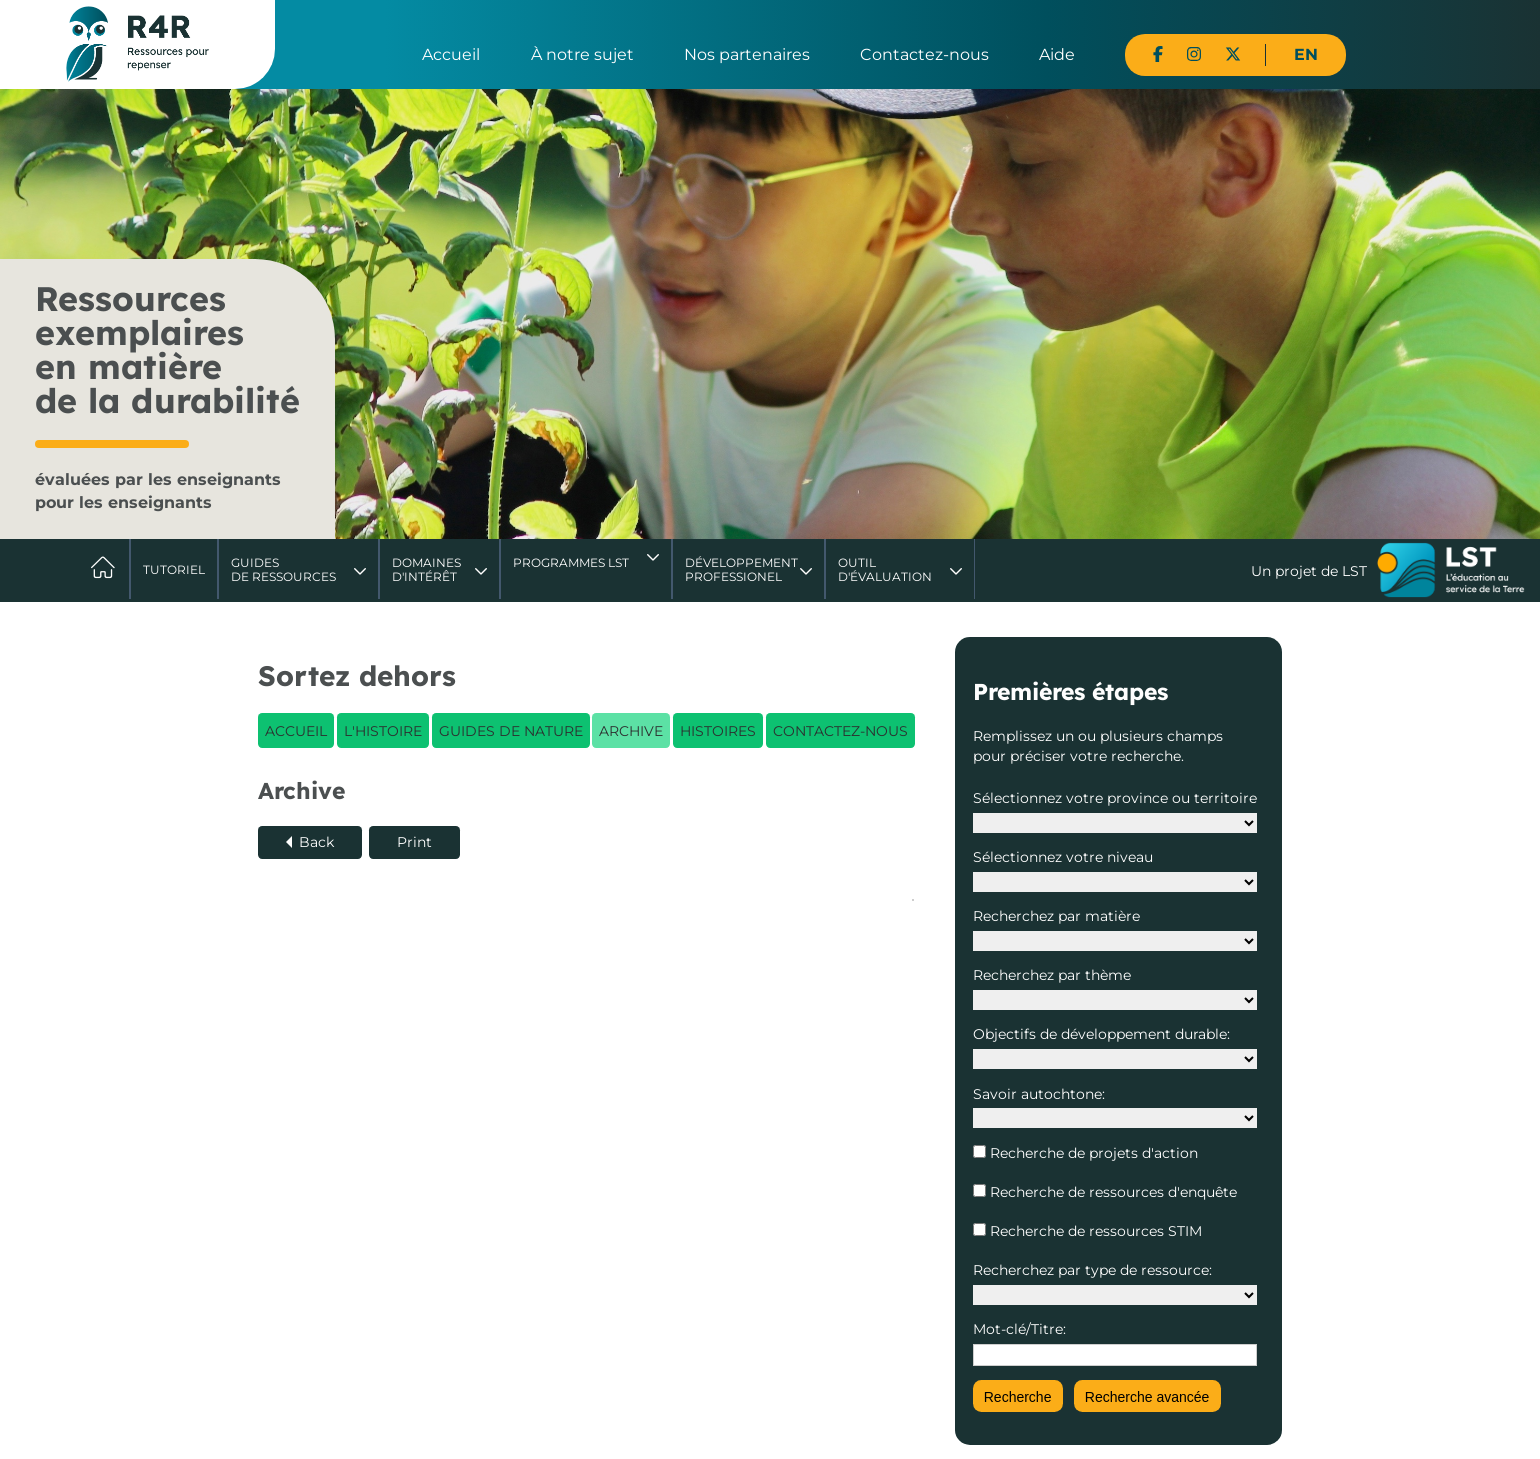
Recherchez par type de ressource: (1092, 1270)
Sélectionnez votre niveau (1063, 857)
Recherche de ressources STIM (1094, 1231)
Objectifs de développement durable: (1101, 1034)
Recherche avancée (1147, 1397)
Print (414, 842)
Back (316, 842)
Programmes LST (571, 562)
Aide (1057, 54)
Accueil (451, 54)
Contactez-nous (924, 54)
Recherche (1018, 1397)
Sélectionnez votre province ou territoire (1115, 798)
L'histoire (383, 731)
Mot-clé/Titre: (1019, 1329)
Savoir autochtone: (1039, 1094)
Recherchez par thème (1052, 975)
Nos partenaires (747, 54)
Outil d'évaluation (885, 569)
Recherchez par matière (1056, 916)
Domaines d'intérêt (426, 569)
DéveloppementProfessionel (741, 569)
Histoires (718, 731)
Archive (631, 731)
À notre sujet (582, 54)
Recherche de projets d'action (1092, 1153)
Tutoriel (174, 569)
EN (1306, 54)
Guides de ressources (283, 569)
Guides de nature (511, 731)
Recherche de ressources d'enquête (1111, 1192)
